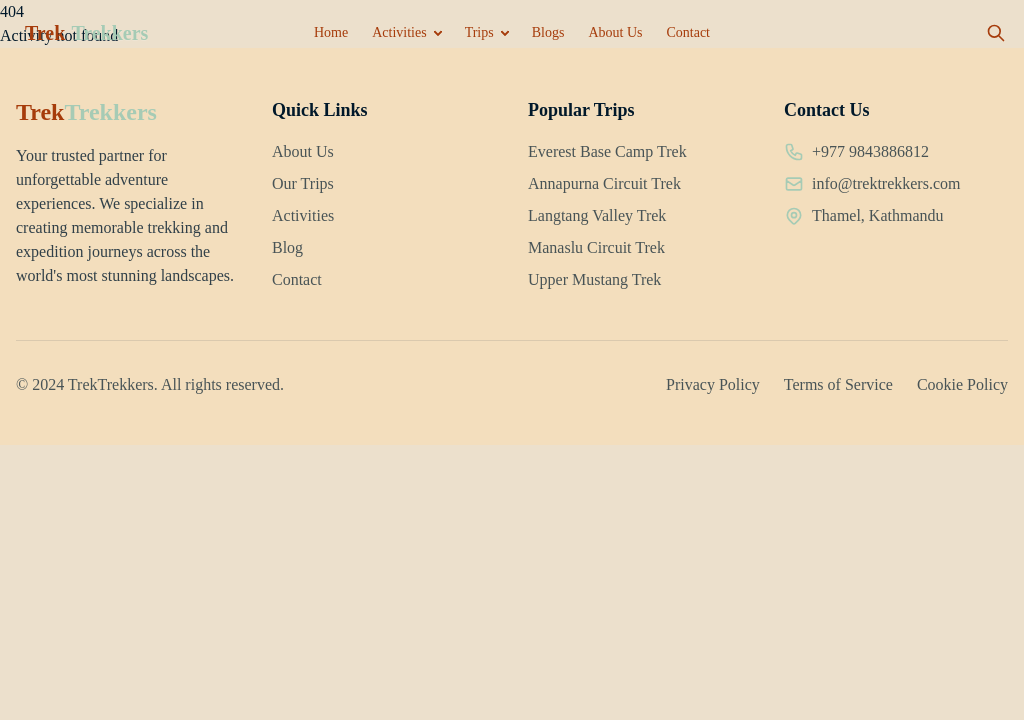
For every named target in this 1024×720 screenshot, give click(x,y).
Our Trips (303, 183)
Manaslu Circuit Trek (596, 247)
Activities (399, 32)
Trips (479, 32)
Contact (688, 32)
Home (331, 32)
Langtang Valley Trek (597, 215)
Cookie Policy (962, 384)
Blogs (548, 32)
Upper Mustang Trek (594, 279)
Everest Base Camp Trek (607, 151)
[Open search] (996, 33)
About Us (615, 32)
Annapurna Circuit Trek (604, 183)
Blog (287, 247)
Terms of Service (838, 384)
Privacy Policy (713, 384)
